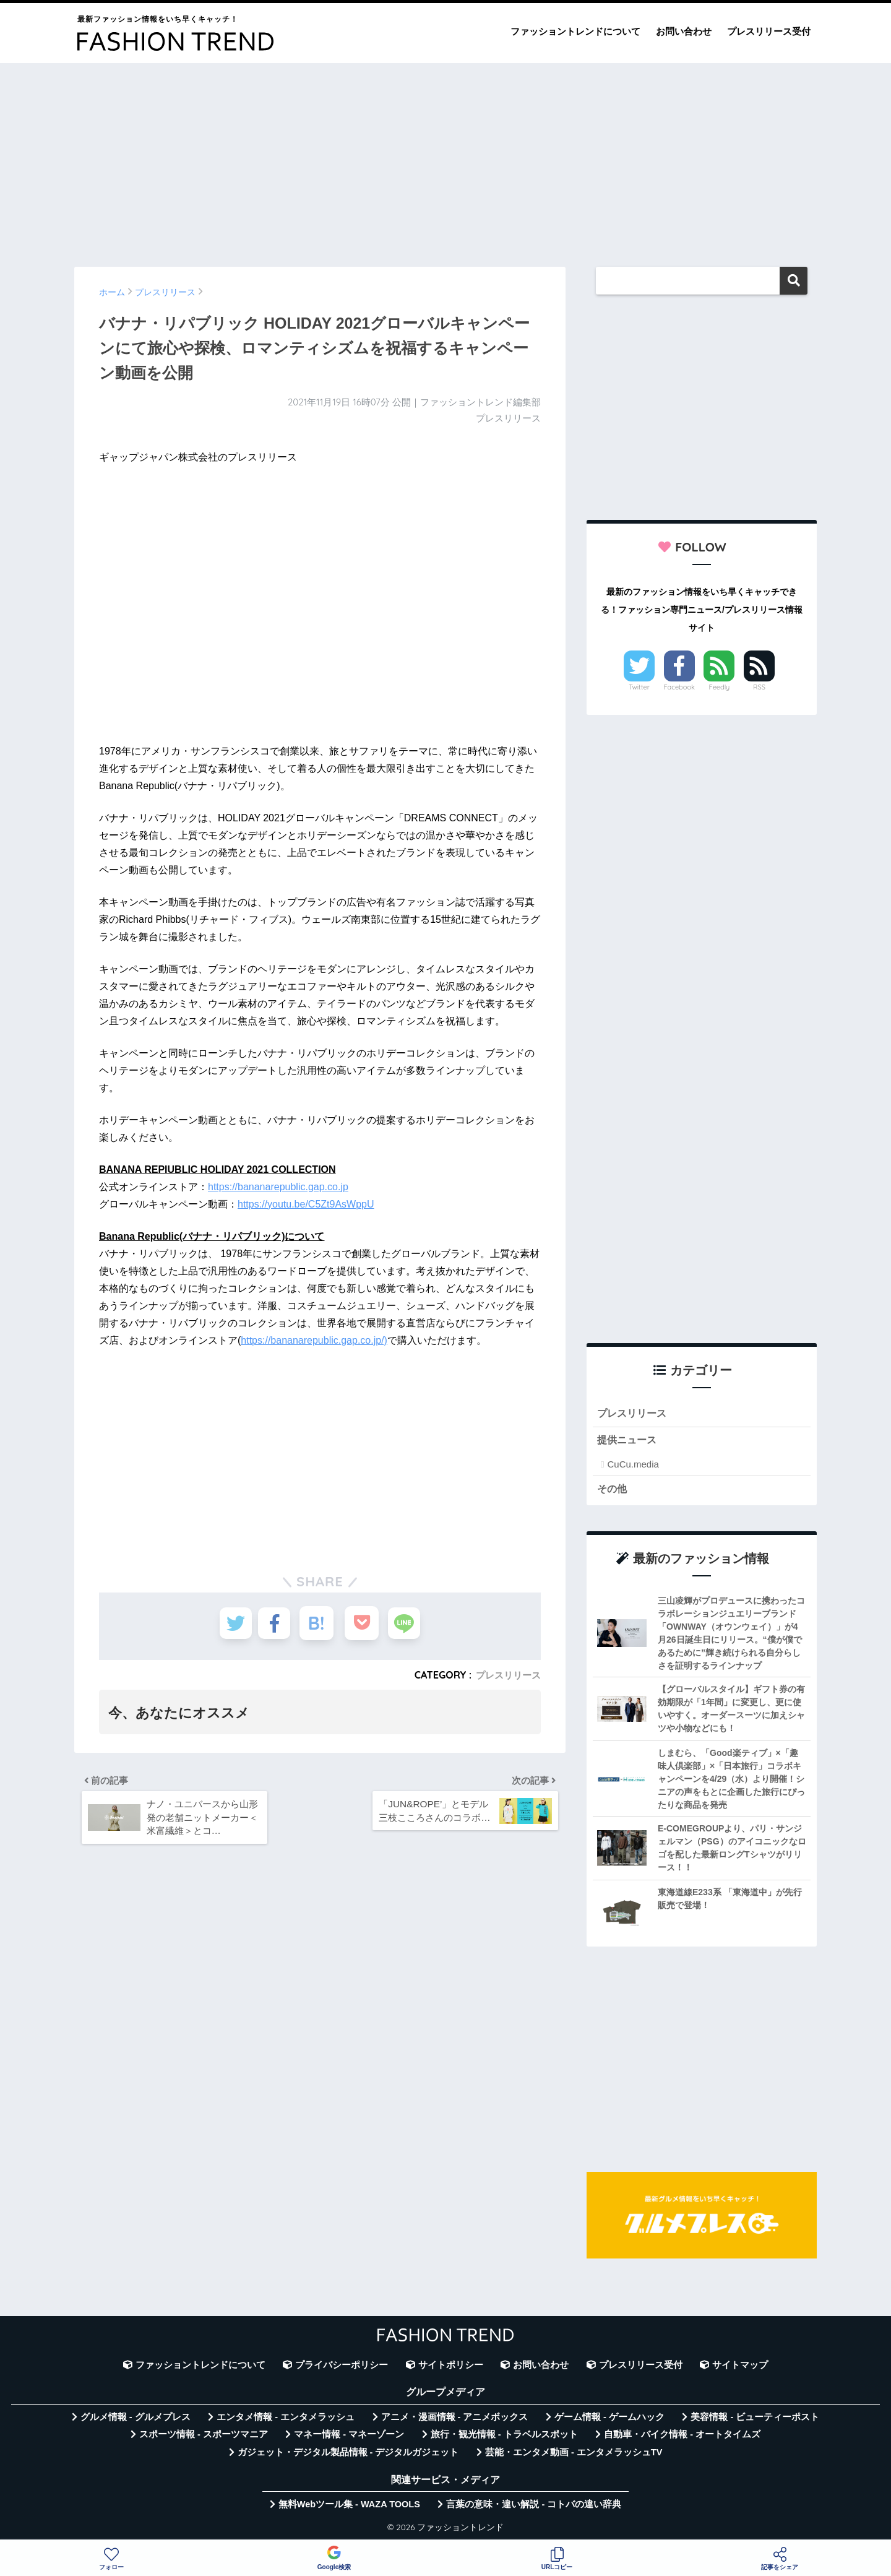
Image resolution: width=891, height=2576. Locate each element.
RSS (759, 687)
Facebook (679, 687)
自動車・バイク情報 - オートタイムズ (682, 2437)
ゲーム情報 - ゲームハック (609, 2419)
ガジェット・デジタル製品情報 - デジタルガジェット (348, 2455)
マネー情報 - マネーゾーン (349, 2437)
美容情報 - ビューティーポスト (755, 2419)
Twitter (639, 687)
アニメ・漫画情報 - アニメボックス (454, 2419)
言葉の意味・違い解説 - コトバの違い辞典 (533, 2507)
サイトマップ (740, 2367)
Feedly (719, 687)
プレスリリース (506, 1675)
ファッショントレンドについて (575, 31)
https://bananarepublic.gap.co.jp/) (314, 1340)
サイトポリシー (450, 2367)
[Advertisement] (445, 159)
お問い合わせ (684, 31)
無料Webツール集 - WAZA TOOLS (349, 2507)
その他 (613, 1491)
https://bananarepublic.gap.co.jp (278, 1187)
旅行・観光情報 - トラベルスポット (504, 2437)
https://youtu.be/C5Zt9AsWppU (306, 1204)
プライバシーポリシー (341, 2367)
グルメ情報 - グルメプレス (135, 2419)
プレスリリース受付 (769, 31)
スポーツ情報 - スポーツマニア (203, 2437)
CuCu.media (632, 1466)
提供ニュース (628, 1442)
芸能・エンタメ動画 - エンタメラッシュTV (573, 2455)
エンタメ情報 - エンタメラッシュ (286, 2419)
